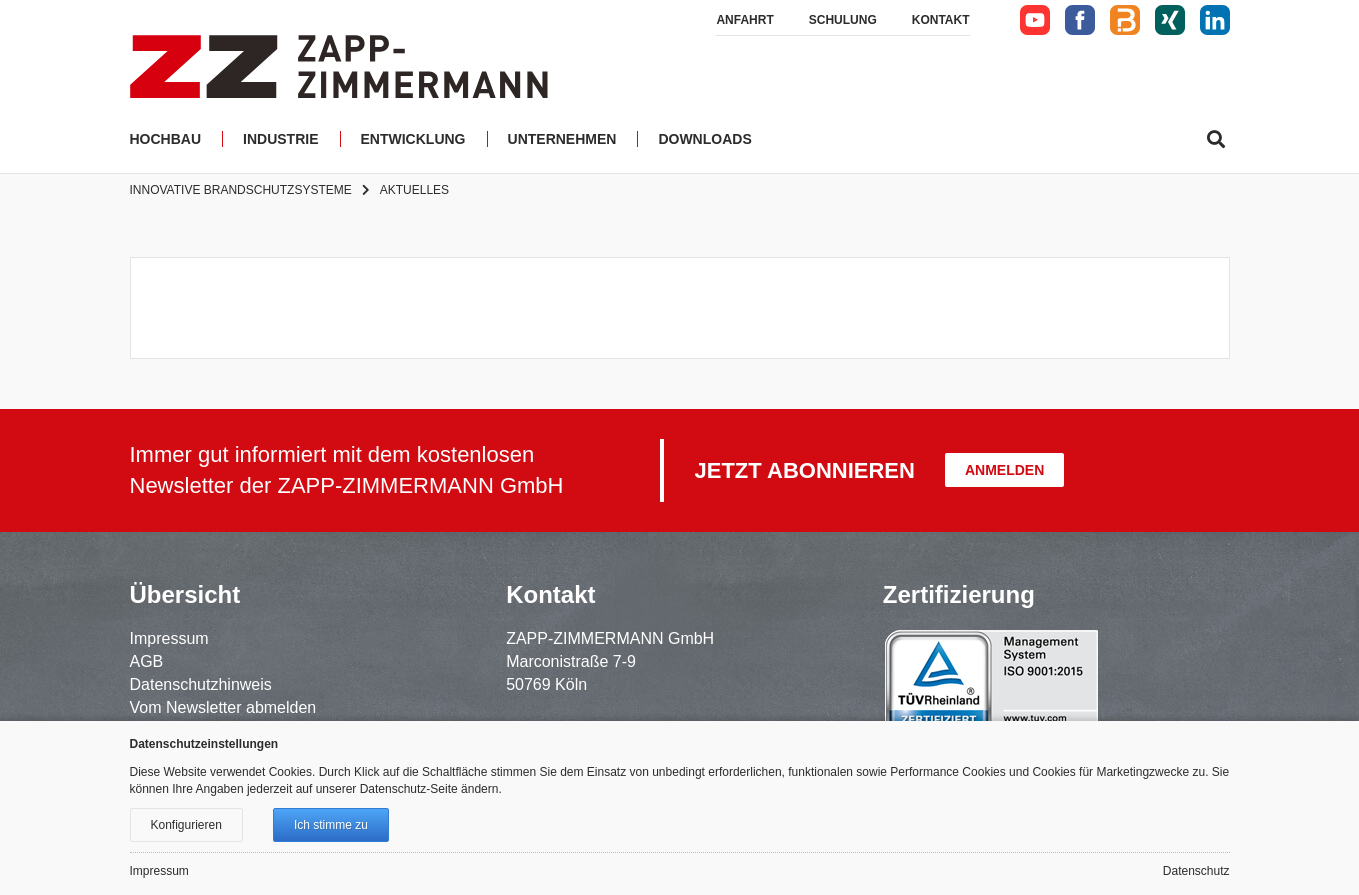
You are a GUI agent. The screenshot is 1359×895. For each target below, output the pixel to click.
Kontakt (941, 20)
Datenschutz (1196, 871)
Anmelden (1004, 470)
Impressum (169, 638)
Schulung (843, 20)
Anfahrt (744, 20)
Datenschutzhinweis (201, 684)
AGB (147, 661)
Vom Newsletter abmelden (223, 707)
